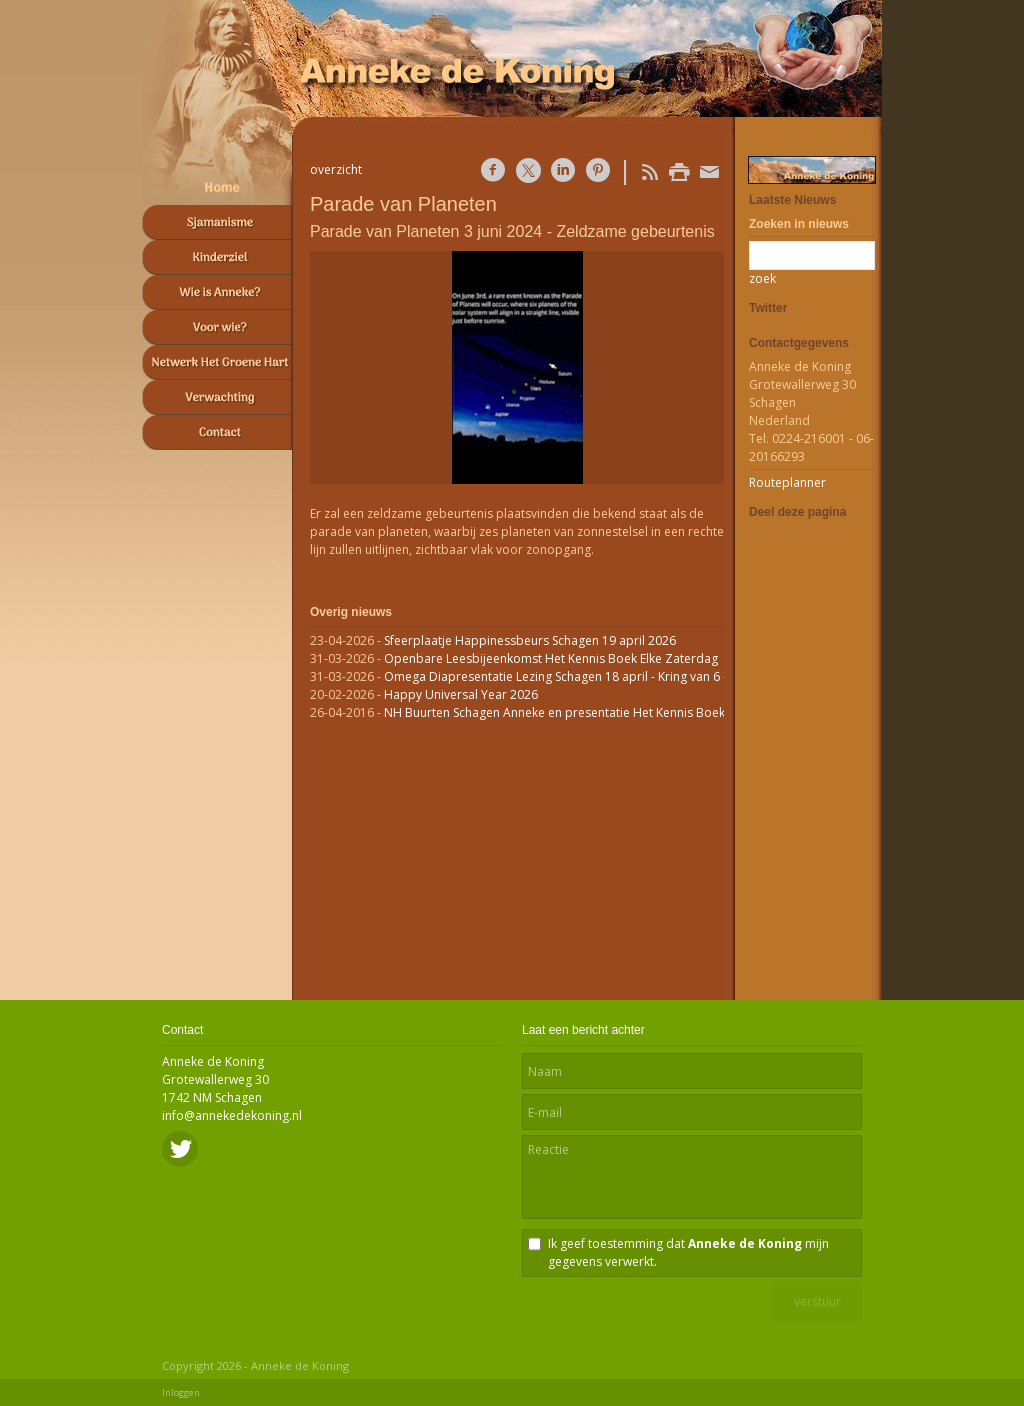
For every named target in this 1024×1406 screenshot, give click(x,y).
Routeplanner (787, 482)
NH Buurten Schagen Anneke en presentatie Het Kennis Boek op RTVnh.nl (589, 712)
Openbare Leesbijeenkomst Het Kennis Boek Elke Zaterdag (551, 658)
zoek (762, 278)
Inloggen (181, 1392)
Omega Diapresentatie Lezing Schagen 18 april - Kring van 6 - (555, 676)
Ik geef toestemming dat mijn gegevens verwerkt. (688, 1252)
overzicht (336, 169)
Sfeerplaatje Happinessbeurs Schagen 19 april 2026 (530, 640)
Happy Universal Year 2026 (461, 694)
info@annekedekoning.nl (232, 1115)
